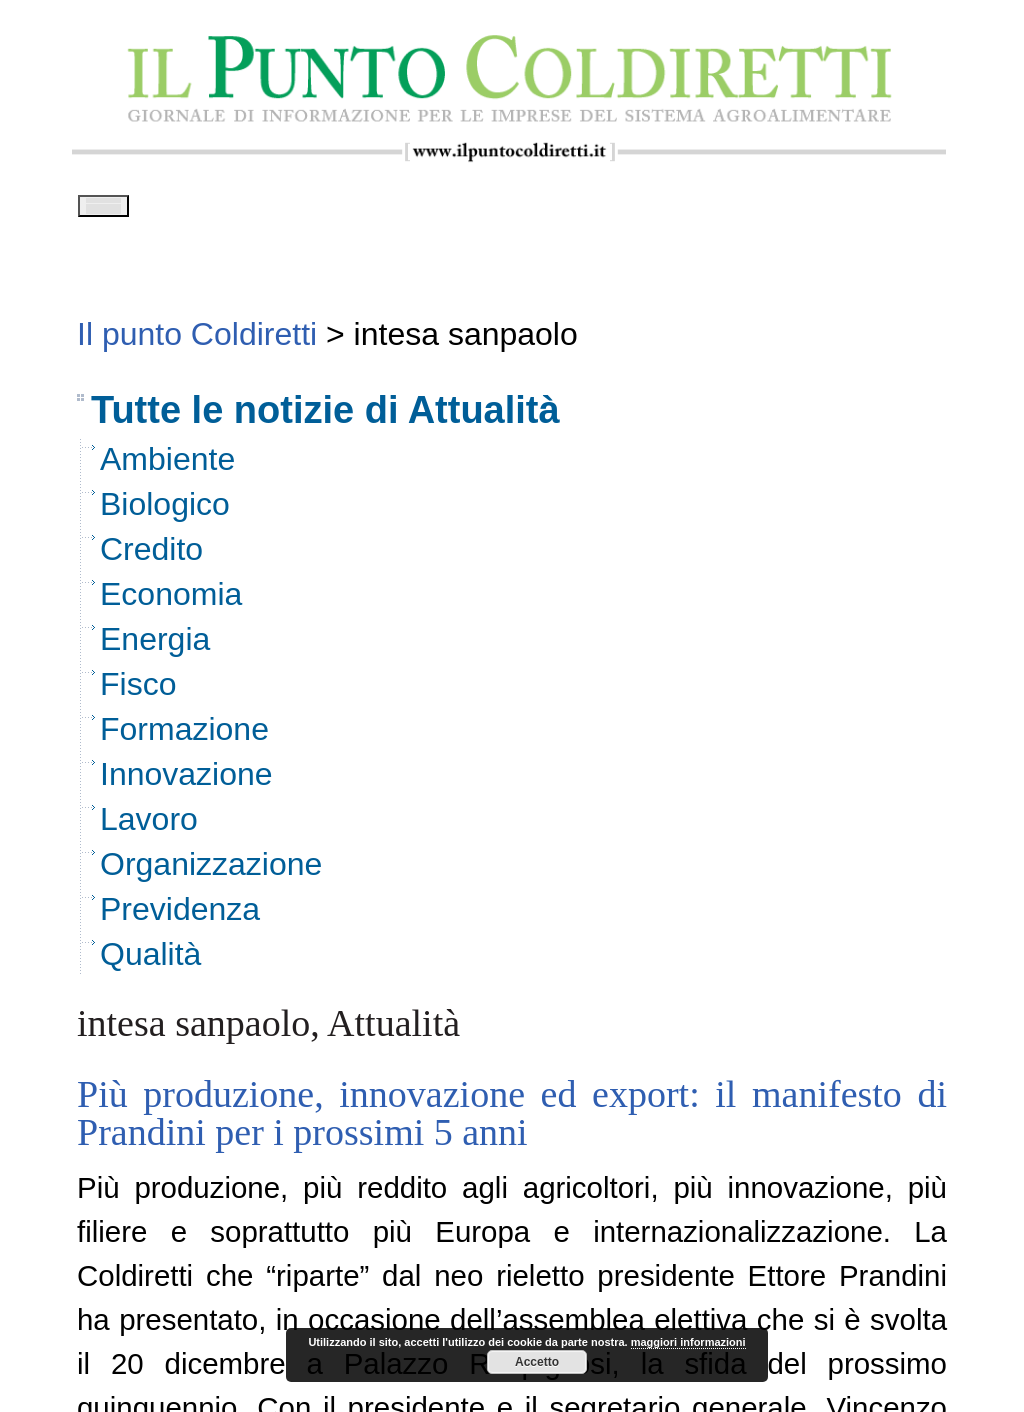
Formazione (184, 736)
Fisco (138, 691)
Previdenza (180, 916)
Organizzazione (211, 871)
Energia (155, 646)
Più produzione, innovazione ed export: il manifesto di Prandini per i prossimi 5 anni (512, 1120)
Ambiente (167, 466)
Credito (151, 556)
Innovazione (186, 781)
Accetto (537, 1362)
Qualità (150, 961)
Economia (171, 601)
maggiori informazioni (688, 1342)
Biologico (165, 511)
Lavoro (149, 826)
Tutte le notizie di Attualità (325, 417)
